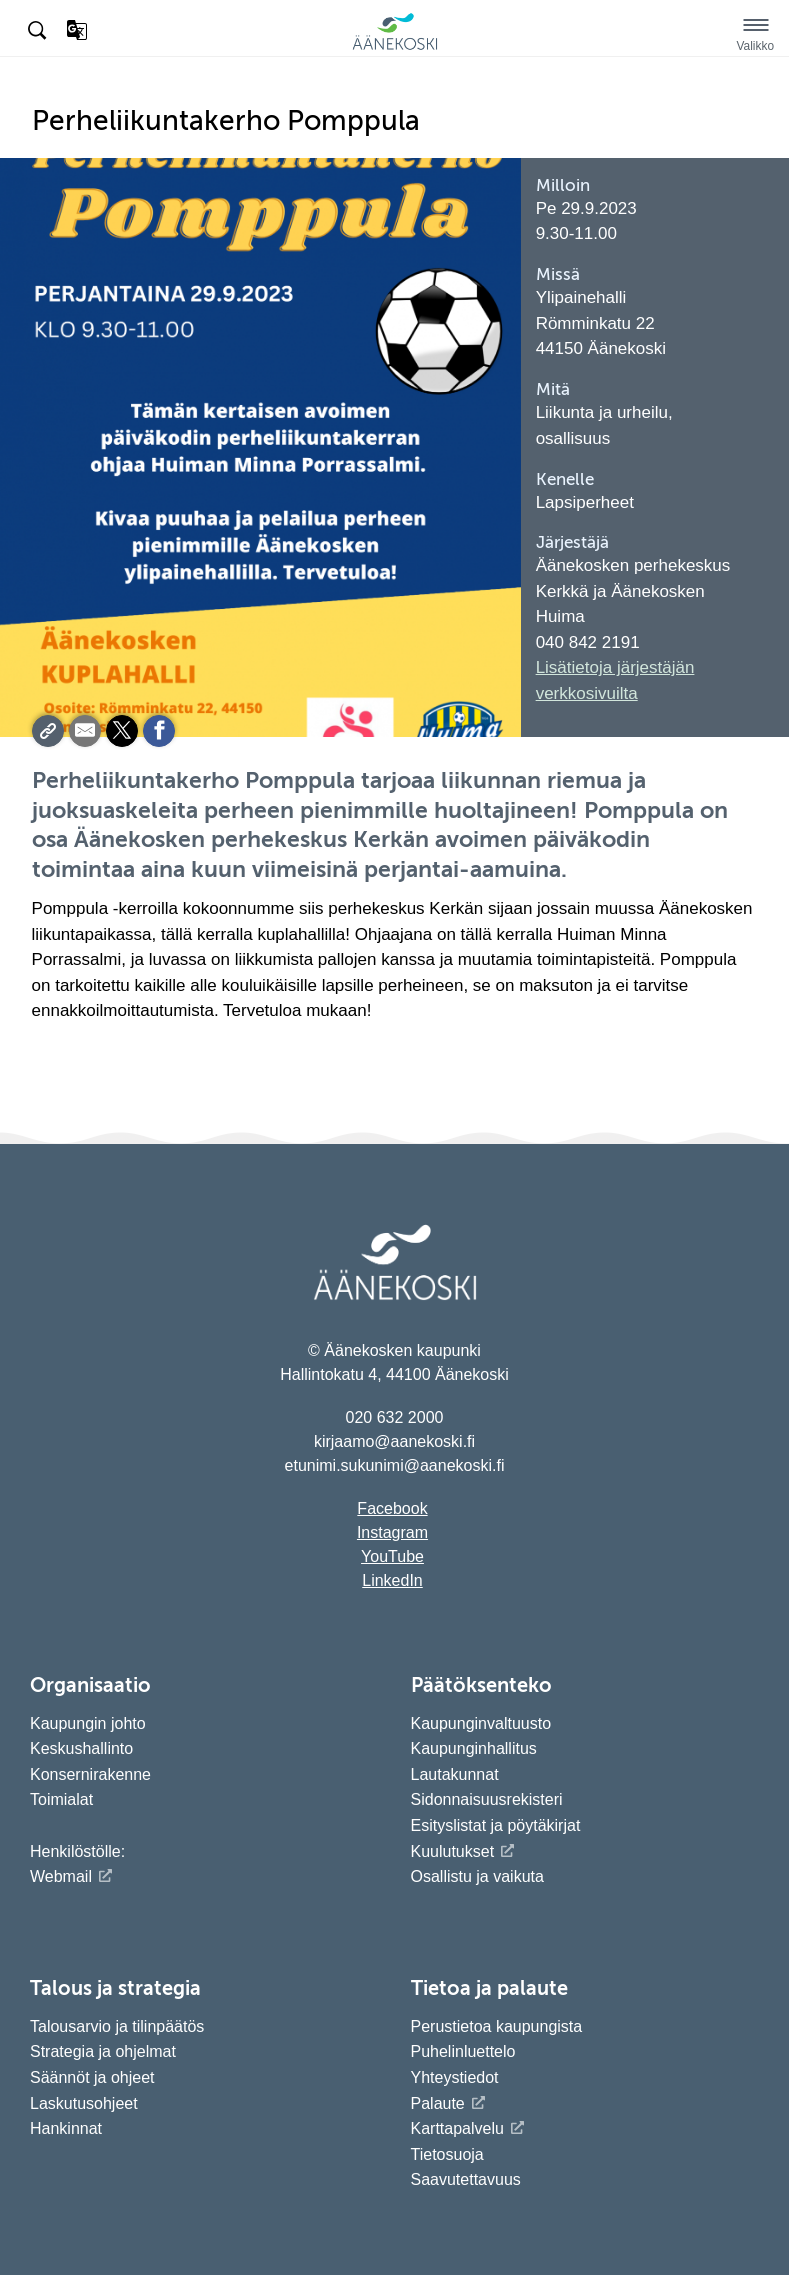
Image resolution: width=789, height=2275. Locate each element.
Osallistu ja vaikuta (477, 1876)
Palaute (438, 2103)
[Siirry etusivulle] (395, 46)
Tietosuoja (447, 2154)
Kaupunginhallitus (474, 1748)
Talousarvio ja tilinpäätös (117, 2026)
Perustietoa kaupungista (497, 2026)
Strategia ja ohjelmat (103, 2051)
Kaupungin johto (88, 1723)
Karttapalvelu (457, 2128)
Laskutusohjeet (84, 2103)
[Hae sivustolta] (39, 31)
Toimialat (61, 1799)
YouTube (392, 1556)
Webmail (61, 1876)
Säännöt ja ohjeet (92, 2077)
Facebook (392, 1508)
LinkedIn (392, 1580)
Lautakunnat (455, 1774)
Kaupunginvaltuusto (481, 1723)
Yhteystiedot (455, 2077)
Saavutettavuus (466, 2179)
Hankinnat (68, 2128)
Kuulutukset (453, 1851)
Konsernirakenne (90, 1774)
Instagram (392, 1532)
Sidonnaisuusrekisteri (487, 1799)
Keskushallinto (81, 1748)
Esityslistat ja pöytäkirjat (496, 1825)
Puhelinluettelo (463, 2051)
